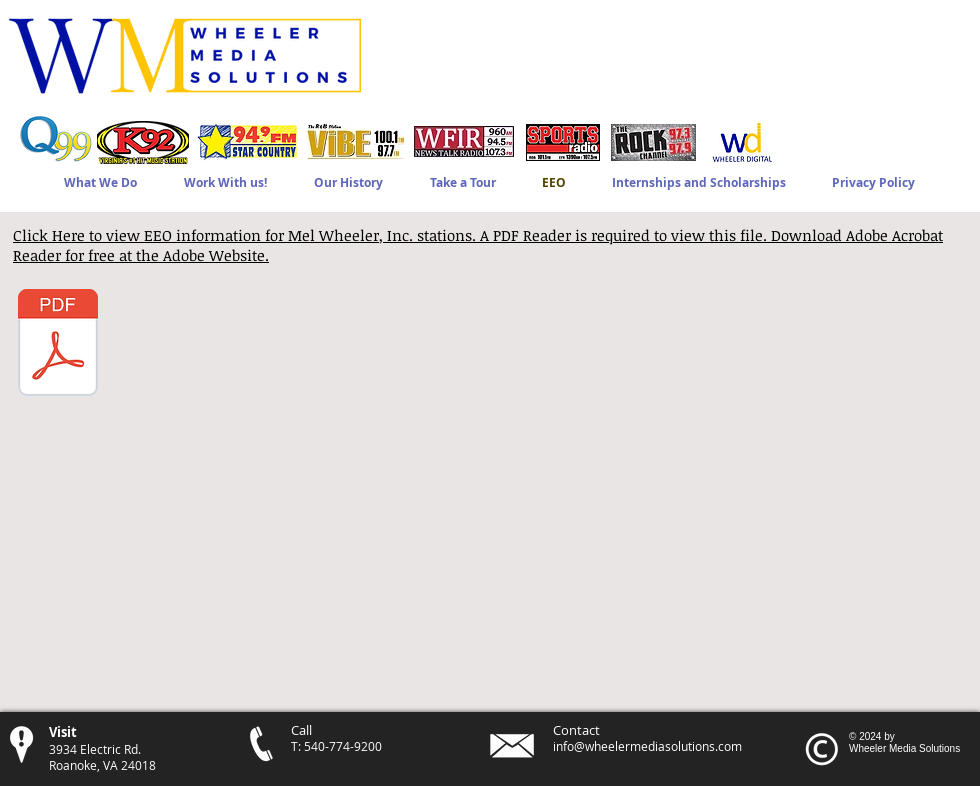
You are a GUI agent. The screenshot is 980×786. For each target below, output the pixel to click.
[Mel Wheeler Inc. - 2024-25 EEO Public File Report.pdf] (58, 345)
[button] (225, 182)
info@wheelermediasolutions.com (647, 746)
